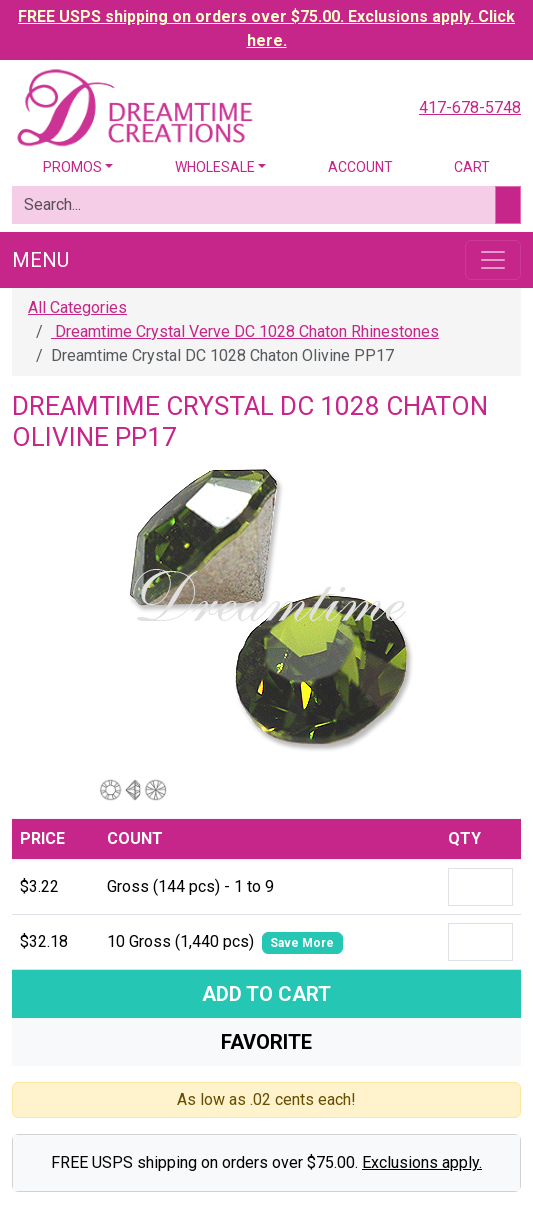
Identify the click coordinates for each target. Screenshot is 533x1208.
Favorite (266, 1042)
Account (360, 167)
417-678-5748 (470, 107)
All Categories (77, 307)
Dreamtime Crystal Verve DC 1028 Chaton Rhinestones (245, 331)
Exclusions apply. (422, 1162)
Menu (40, 260)
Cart (472, 167)
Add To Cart (266, 994)
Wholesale (215, 167)
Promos (72, 167)
